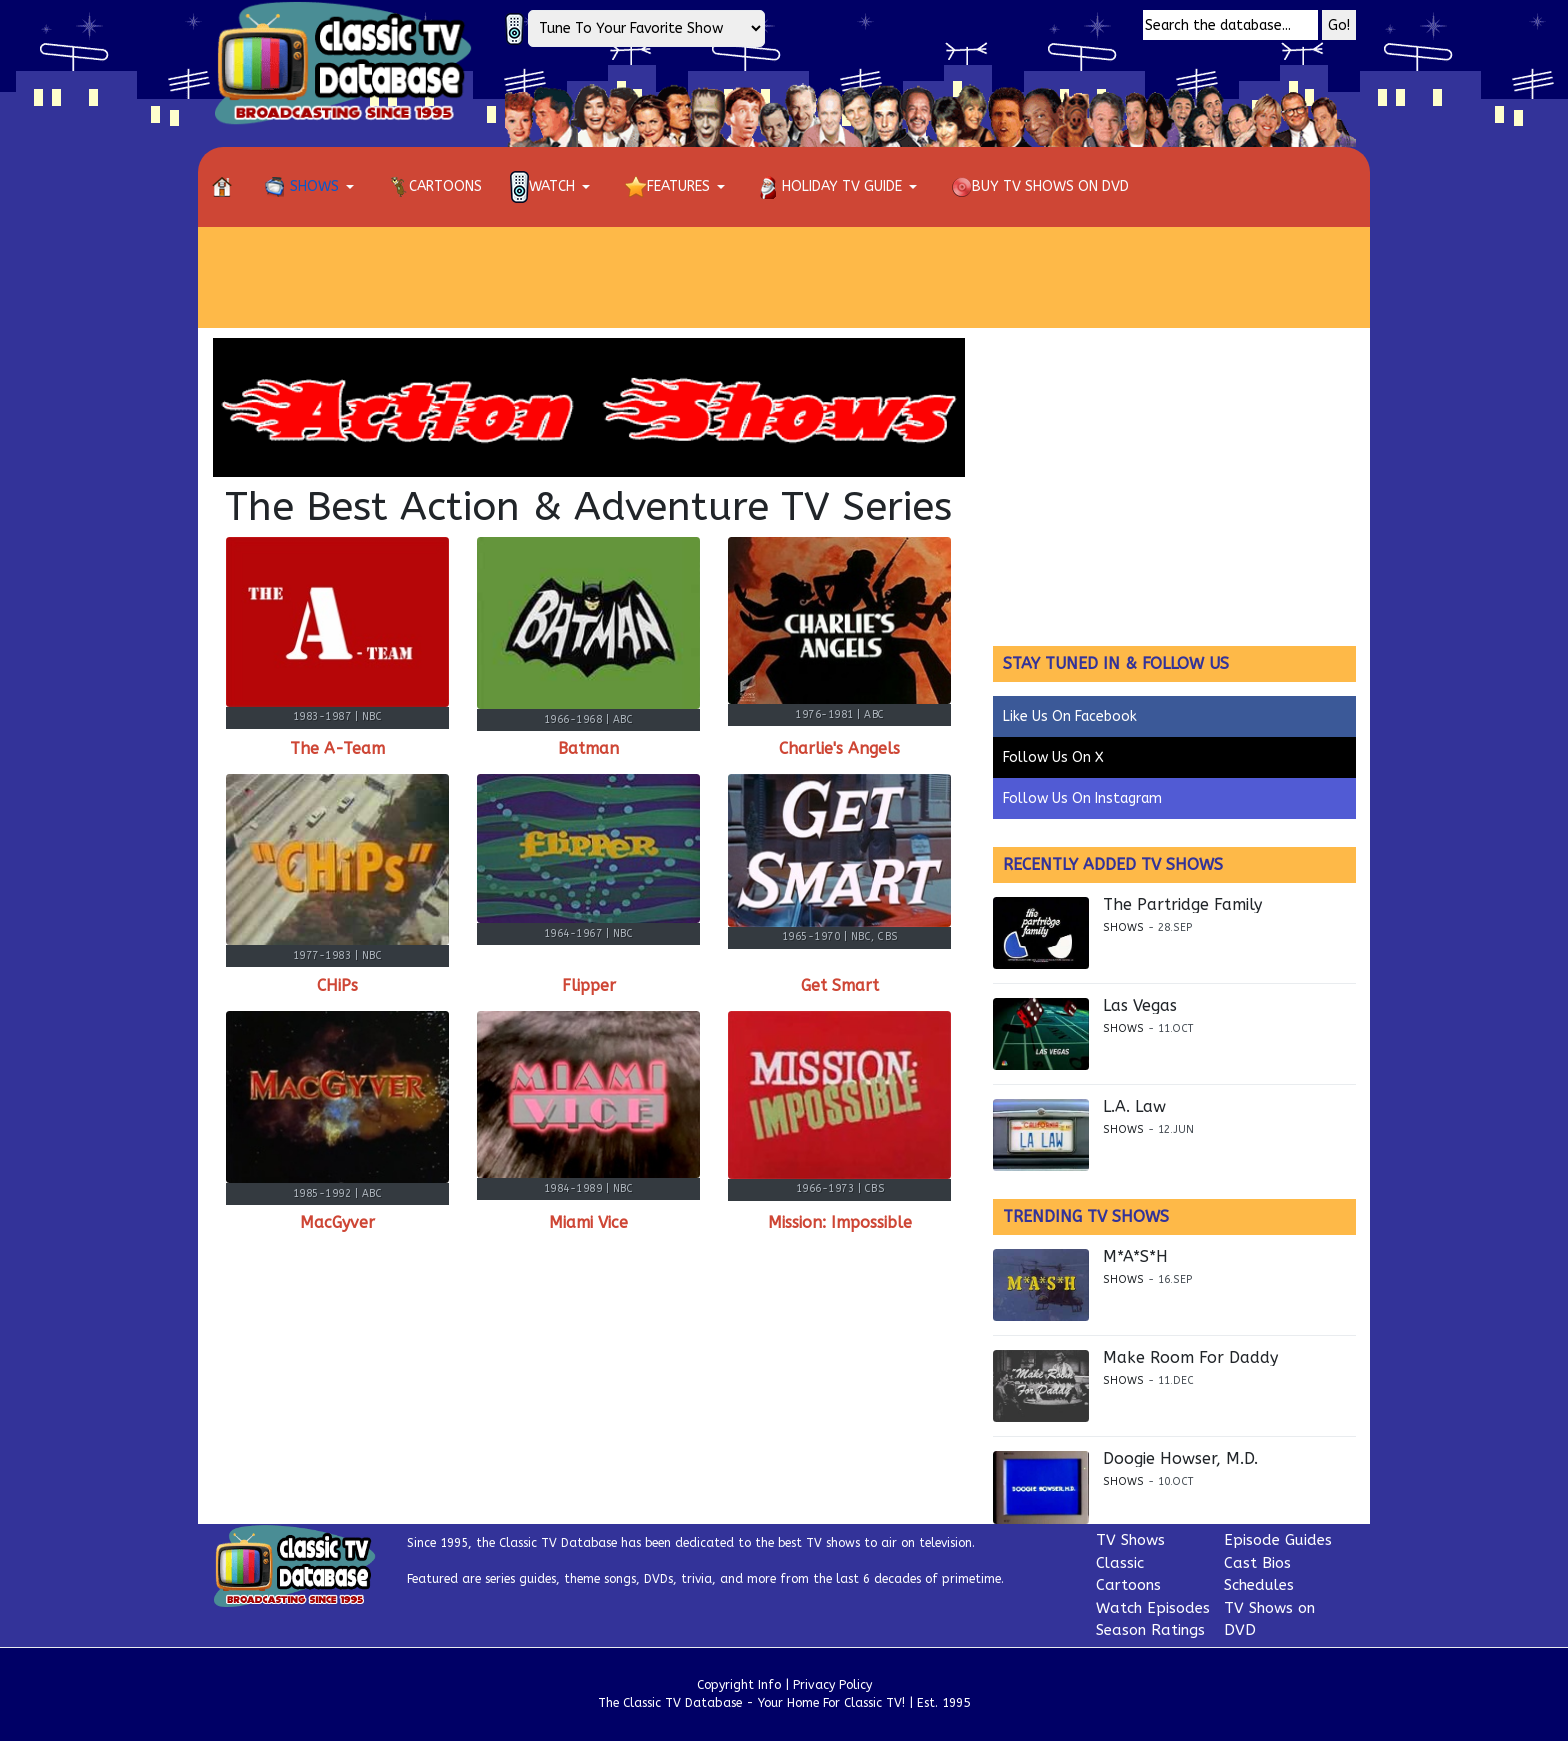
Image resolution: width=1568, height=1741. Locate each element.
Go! (1339, 25)
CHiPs (337, 985)
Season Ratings (1150, 1630)
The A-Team (337, 748)
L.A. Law (1134, 1107)
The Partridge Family (1182, 905)
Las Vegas (1140, 1006)
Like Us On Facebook (1070, 716)
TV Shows (1130, 1540)
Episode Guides (1278, 1540)
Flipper (589, 985)
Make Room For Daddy (1190, 1358)
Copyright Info (739, 1685)
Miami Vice (588, 1222)
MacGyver (337, 1222)
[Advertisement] (784, 277)
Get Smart (840, 985)
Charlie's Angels (839, 748)
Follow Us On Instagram (1082, 798)
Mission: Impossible (840, 1222)
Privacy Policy (832, 1685)
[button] (313, 187)
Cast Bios (1257, 1563)
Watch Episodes (1153, 1608)
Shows (1123, 927)
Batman (588, 748)
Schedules (1259, 1585)
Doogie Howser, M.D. (1180, 1459)
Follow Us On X (1053, 757)
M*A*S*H (1135, 1257)
